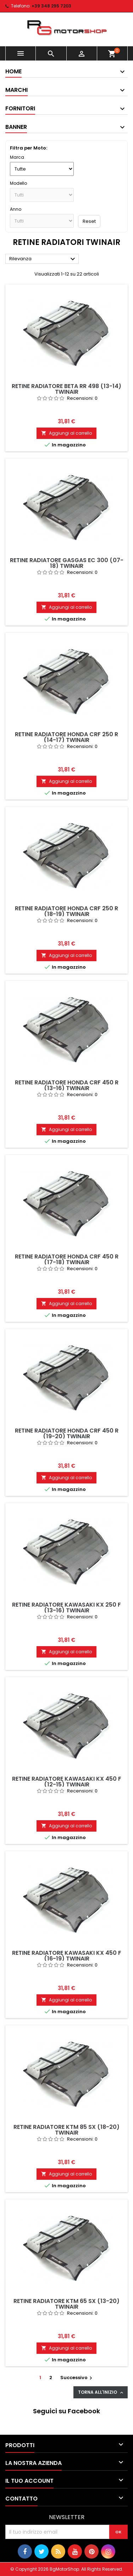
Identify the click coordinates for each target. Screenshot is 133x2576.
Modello (18, 183)
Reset (89, 221)
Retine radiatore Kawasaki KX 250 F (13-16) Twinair (66, 1607)
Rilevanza (43, 259)
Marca (17, 157)
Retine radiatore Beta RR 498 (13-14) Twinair (66, 389)
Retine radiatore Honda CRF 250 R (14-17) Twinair (66, 737)
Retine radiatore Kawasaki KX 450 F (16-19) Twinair (66, 1956)
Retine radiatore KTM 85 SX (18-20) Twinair (66, 2130)
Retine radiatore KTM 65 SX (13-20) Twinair (66, 2304)
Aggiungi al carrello (66, 433)
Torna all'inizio (101, 2392)
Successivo (77, 2377)
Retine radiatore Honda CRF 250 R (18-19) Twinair (66, 911)
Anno (15, 209)
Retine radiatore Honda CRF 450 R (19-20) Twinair (66, 1433)
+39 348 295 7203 (51, 6)
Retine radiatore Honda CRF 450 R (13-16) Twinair (66, 1085)
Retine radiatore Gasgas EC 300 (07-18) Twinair (66, 563)
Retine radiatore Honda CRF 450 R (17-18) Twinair (66, 1259)
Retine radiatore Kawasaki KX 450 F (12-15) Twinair (66, 1782)
